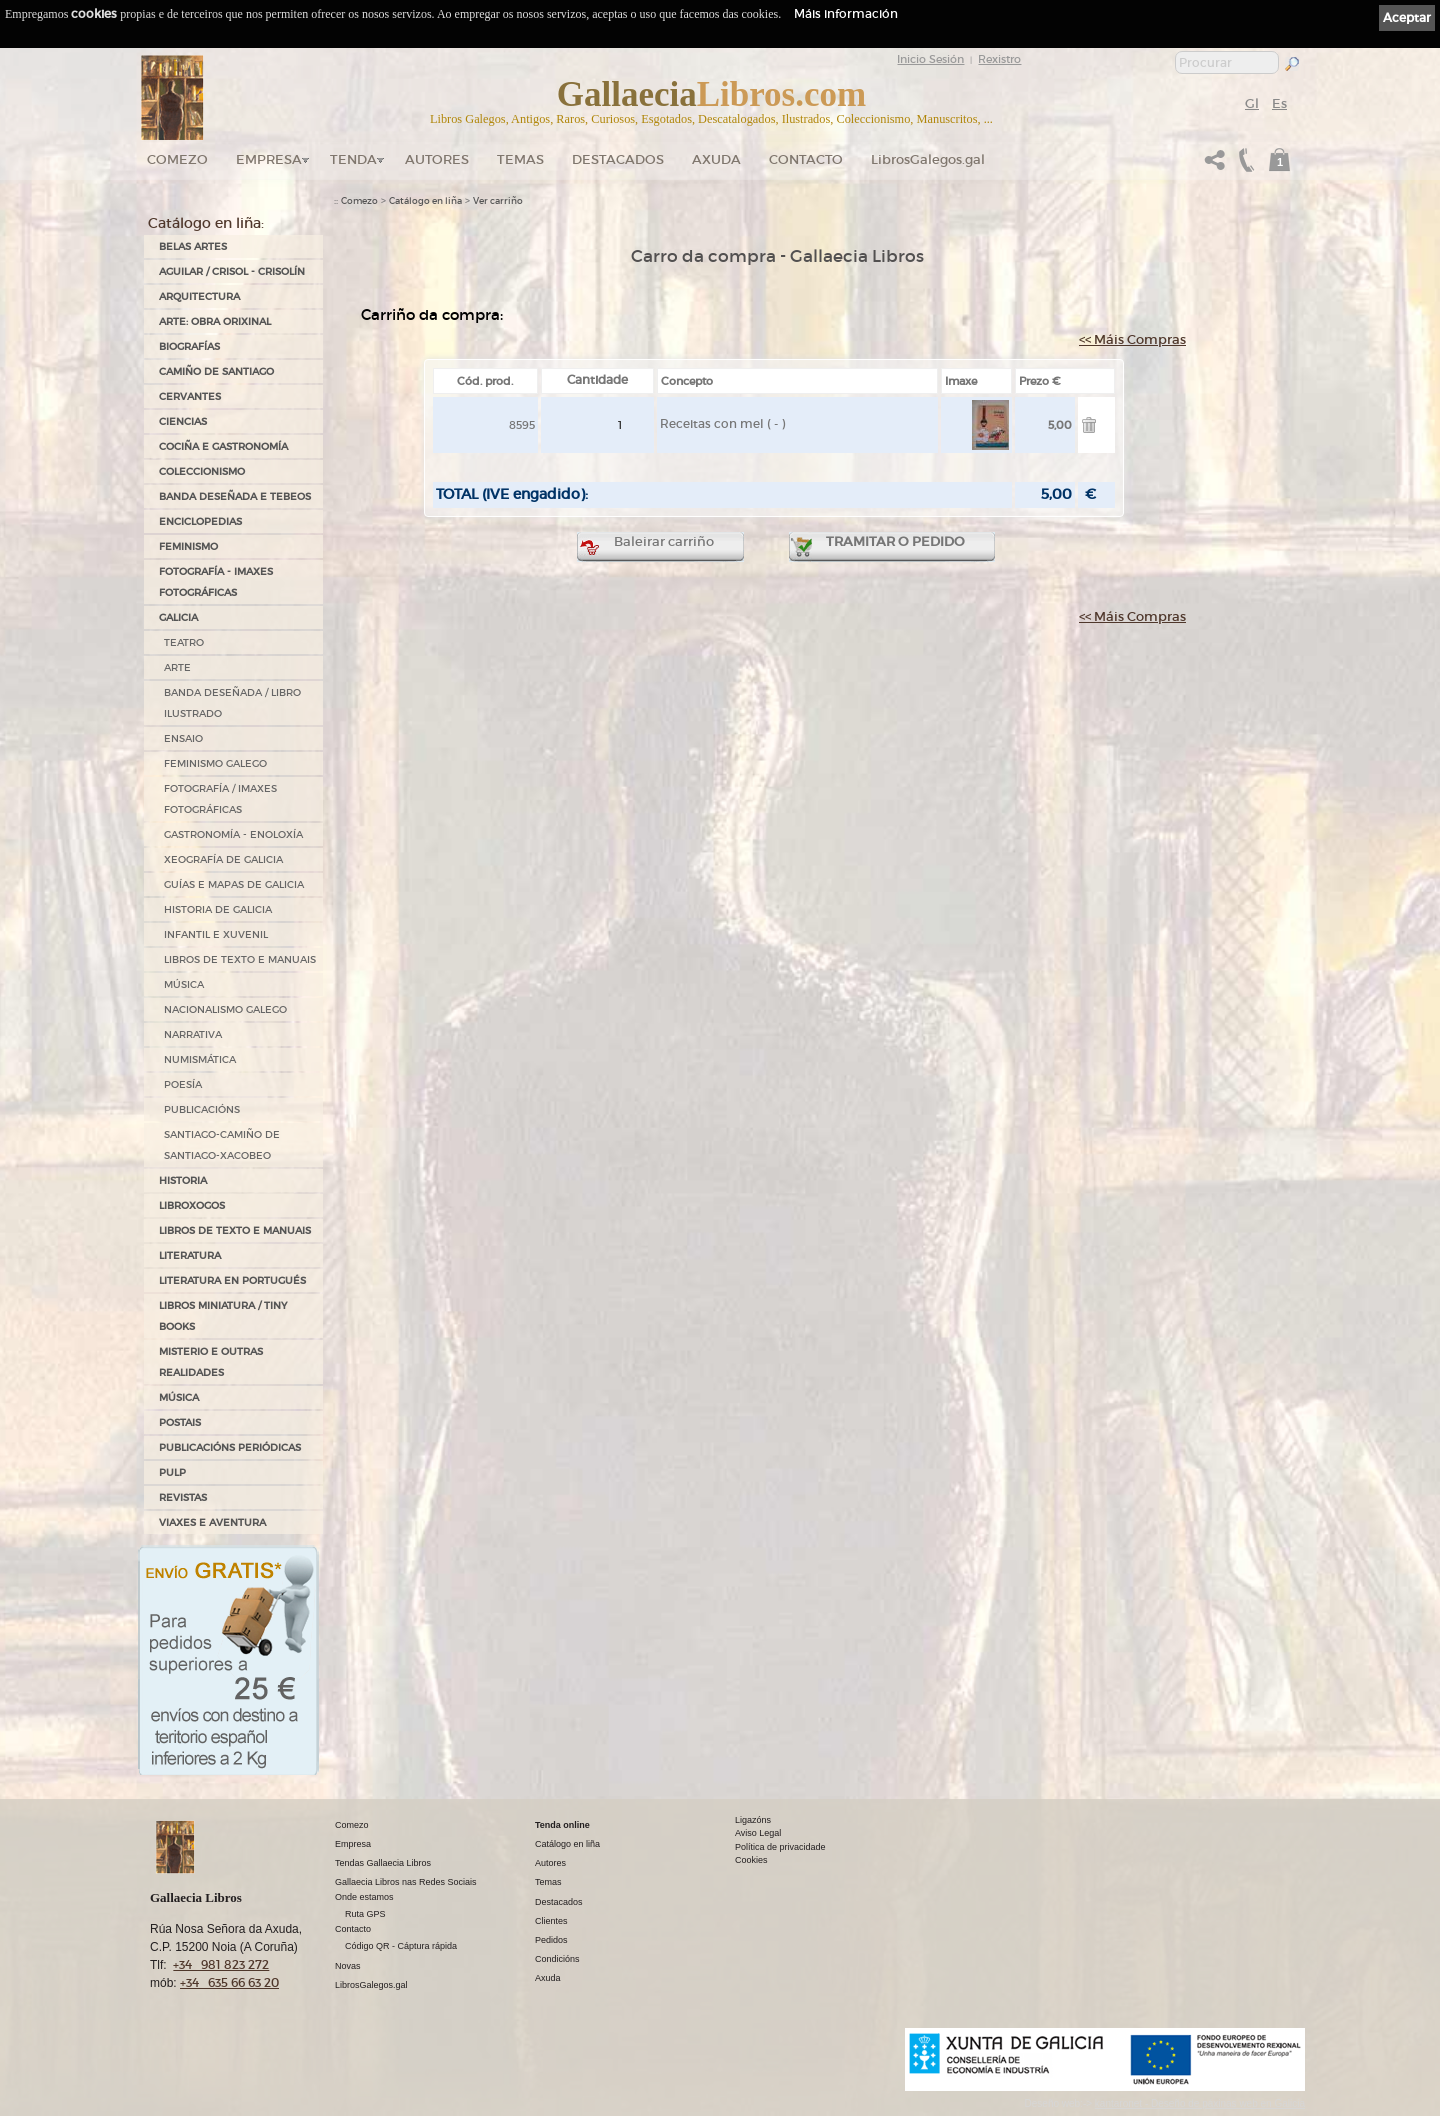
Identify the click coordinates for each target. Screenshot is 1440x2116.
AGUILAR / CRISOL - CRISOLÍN (232, 271)
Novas (348, 1966)
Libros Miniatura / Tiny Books (223, 1316)
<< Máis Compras (1132, 339)
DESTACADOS (618, 159)
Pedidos (551, 1940)
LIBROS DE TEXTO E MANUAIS (240, 959)
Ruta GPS (365, 1914)
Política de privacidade (780, 1847)
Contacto (806, 159)
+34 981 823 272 (221, 1964)
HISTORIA (183, 1180)
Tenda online (562, 1825)
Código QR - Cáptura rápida (401, 1946)
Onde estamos (364, 1897)
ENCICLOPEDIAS (200, 521)
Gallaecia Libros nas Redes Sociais (406, 1882)
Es (1279, 103)
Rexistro (999, 59)
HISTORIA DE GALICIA (218, 909)
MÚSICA (184, 984)
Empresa (269, 159)
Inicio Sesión (930, 59)
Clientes (551, 1921)
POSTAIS (180, 1422)
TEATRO (184, 642)
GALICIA (178, 617)
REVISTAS (183, 1497)
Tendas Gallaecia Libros (383, 1863)
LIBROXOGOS (192, 1205)
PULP (172, 1472)
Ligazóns (753, 1820)
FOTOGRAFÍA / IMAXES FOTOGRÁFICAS (220, 799)
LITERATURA (190, 1255)
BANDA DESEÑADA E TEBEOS (235, 496)
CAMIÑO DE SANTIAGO (216, 371)
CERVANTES (190, 396)
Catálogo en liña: (206, 223)
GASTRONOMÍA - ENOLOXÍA (233, 834)
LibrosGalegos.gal (928, 159)
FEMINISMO (188, 546)
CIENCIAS (183, 421)
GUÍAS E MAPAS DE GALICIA (234, 884)
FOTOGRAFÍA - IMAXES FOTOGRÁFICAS (216, 582)
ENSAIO (183, 738)
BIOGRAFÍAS (189, 346)
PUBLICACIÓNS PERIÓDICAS (230, 1447)
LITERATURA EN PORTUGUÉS (232, 1280)
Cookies (751, 1860)
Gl (1252, 103)
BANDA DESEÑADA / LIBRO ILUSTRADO (232, 703)
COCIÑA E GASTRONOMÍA (223, 446)
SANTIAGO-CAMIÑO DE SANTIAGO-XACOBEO (222, 1145)
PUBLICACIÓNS (202, 1109)
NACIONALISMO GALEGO (225, 1009)
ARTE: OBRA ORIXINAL (215, 321)
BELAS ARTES (193, 246)
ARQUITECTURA (199, 296)
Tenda (353, 159)
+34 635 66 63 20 (229, 1982)
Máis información (846, 13)
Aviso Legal (758, 1833)
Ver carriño (498, 201)
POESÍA (183, 1084)
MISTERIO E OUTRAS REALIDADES (211, 1362)
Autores (437, 159)
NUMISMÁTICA (200, 1059)
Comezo (177, 159)
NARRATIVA (193, 1034)
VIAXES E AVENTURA (212, 1522)
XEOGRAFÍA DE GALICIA (223, 859)
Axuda (716, 159)
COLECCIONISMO (202, 471)
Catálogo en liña (425, 201)
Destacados (559, 1902)
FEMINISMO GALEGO (215, 763)
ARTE (177, 667)
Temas (520, 159)
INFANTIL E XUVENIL (216, 934)
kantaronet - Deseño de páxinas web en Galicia (1200, 2103)
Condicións (557, 1959)
